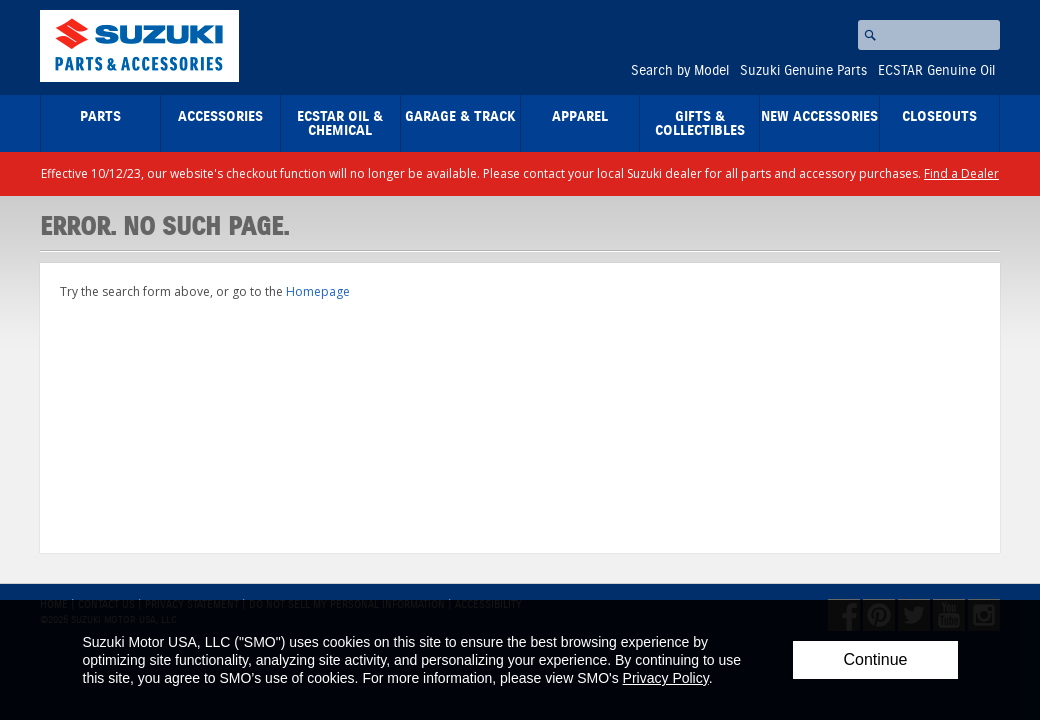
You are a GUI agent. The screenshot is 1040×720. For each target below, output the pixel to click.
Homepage (318, 291)
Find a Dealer (961, 173)
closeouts (939, 117)
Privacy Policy (666, 678)
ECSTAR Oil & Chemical (340, 124)
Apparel (580, 117)
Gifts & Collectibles (700, 124)
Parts (100, 117)
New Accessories (819, 117)
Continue (875, 659)
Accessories (220, 117)
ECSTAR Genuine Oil (936, 71)
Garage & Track (460, 117)
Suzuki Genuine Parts (803, 71)
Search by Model (680, 71)
